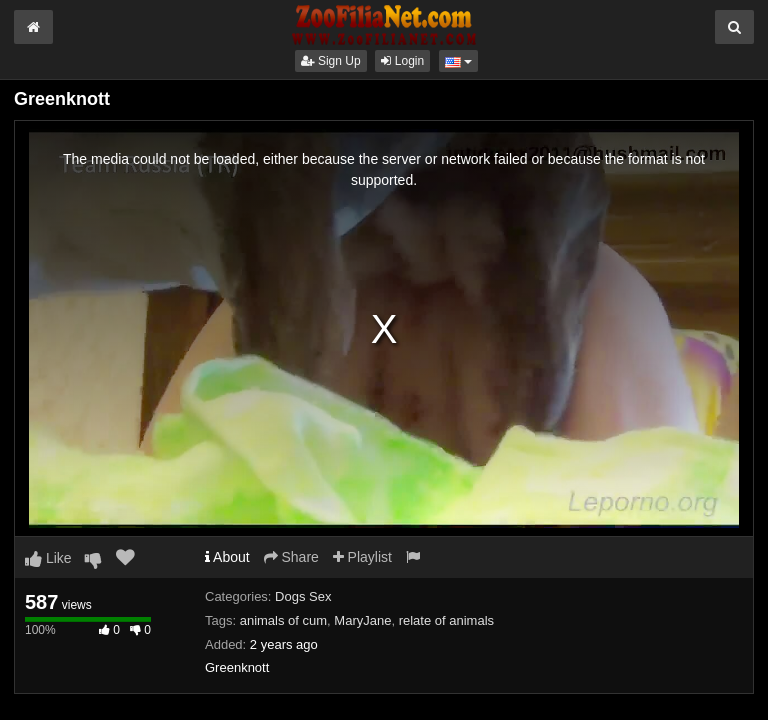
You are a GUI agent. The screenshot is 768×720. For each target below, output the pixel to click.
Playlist (362, 557)
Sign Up (331, 61)
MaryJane (362, 620)
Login (402, 61)
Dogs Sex (303, 596)
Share (291, 557)
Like (48, 558)
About (227, 557)
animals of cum (283, 620)
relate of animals (446, 620)
